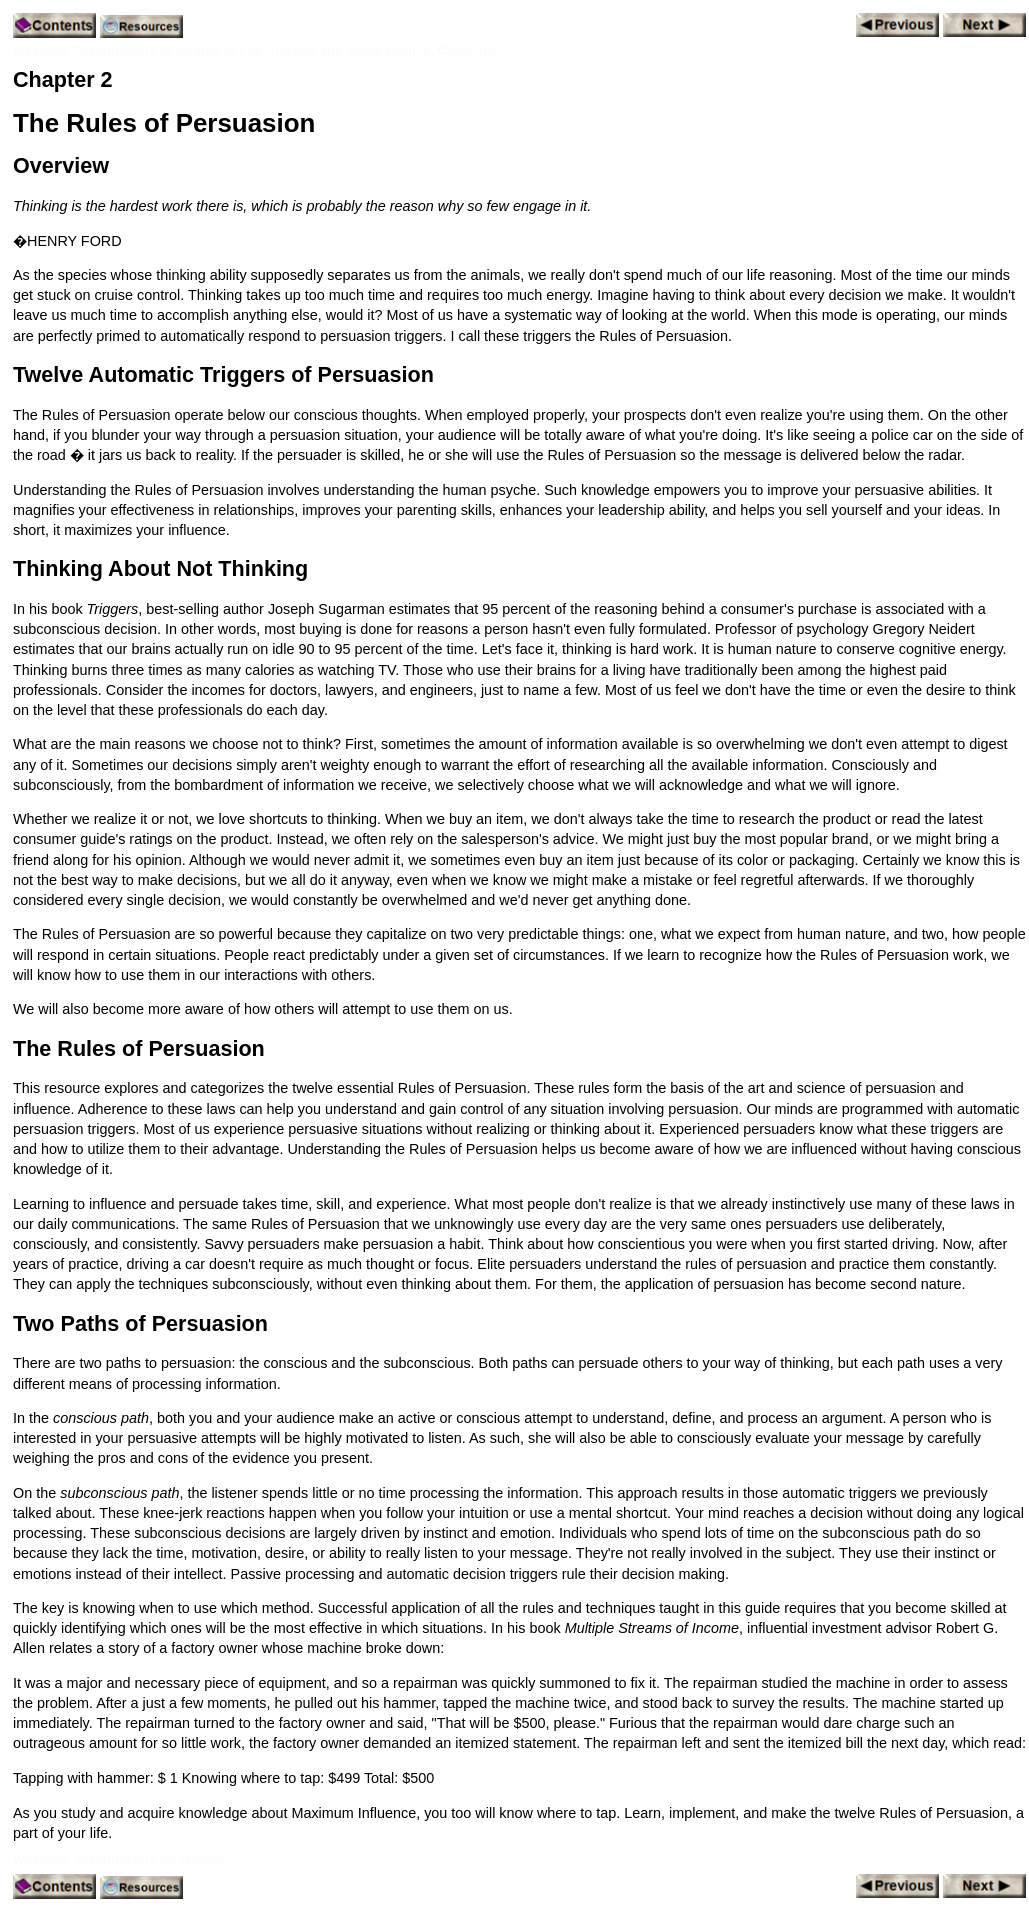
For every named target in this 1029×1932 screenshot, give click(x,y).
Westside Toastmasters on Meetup (119, 1859)
